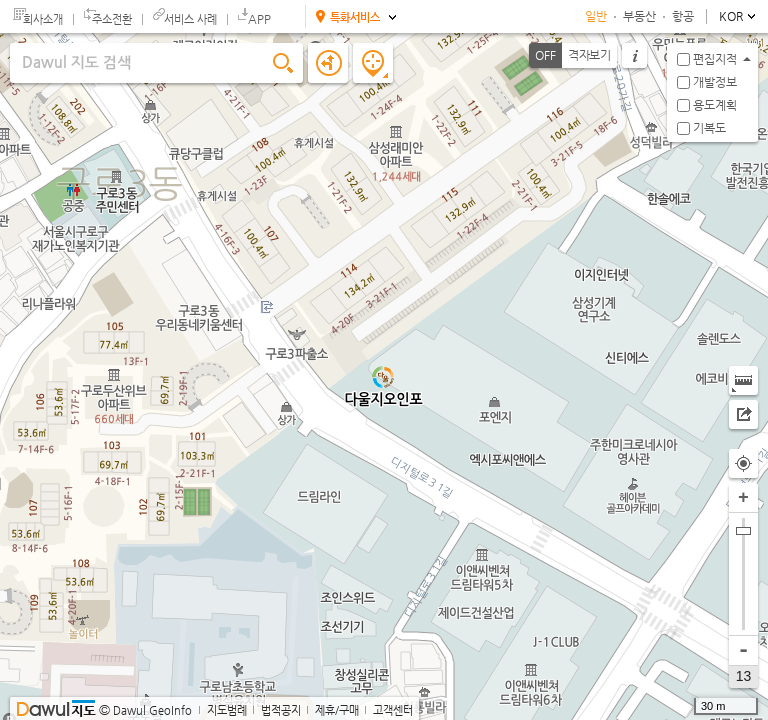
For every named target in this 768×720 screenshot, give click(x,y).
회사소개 (43, 19)
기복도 (709, 128)
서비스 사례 (190, 19)
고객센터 (393, 710)
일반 (596, 16)
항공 (683, 16)
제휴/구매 (337, 710)
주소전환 (112, 19)
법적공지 (281, 710)
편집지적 (715, 59)
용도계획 (715, 105)
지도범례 (227, 710)
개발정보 (715, 82)
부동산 (639, 16)
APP (259, 19)
